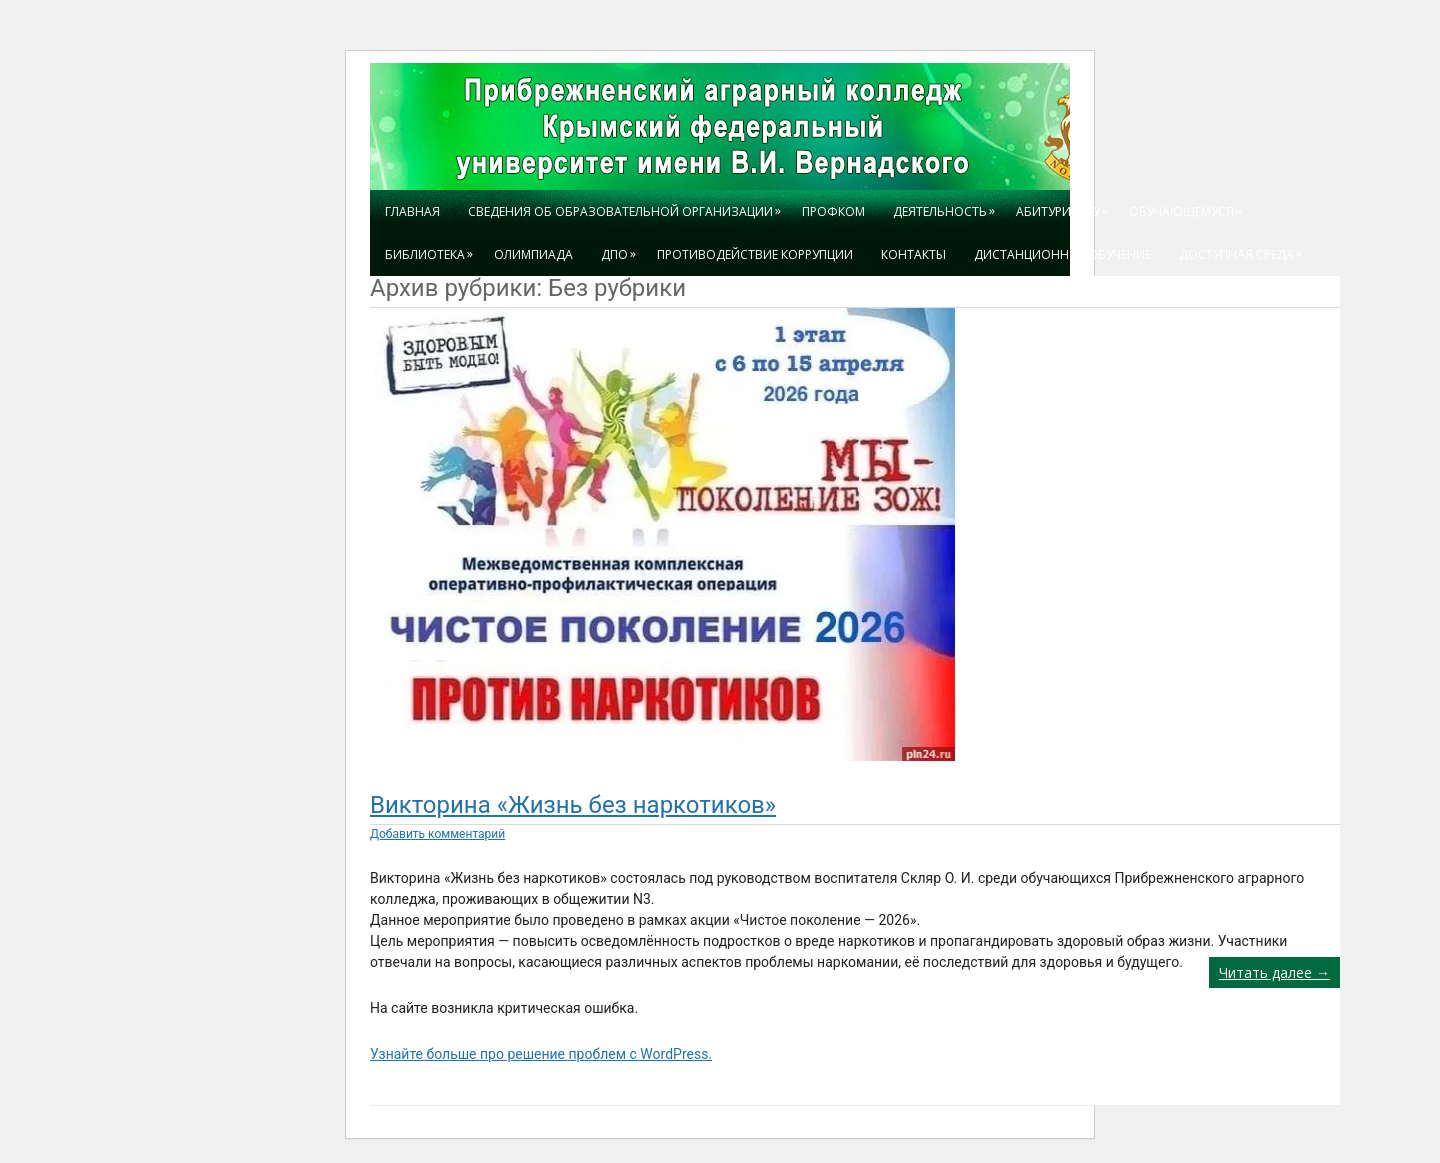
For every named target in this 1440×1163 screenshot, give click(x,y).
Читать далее (1274, 972)
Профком (833, 211)
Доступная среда (1244, 248)
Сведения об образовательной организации (628, 205)
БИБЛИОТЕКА (432, 248)
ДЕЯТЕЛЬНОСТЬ (947, 205)
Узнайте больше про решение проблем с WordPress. (541, 1054)
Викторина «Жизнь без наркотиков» (573, 805)
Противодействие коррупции (755, 254)
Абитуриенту (1065, 205)
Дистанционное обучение (1062, 254)
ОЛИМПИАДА (533, 254)
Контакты (913, 254)
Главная (412, 211)
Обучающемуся (1189, 205)
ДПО (622, 248)
